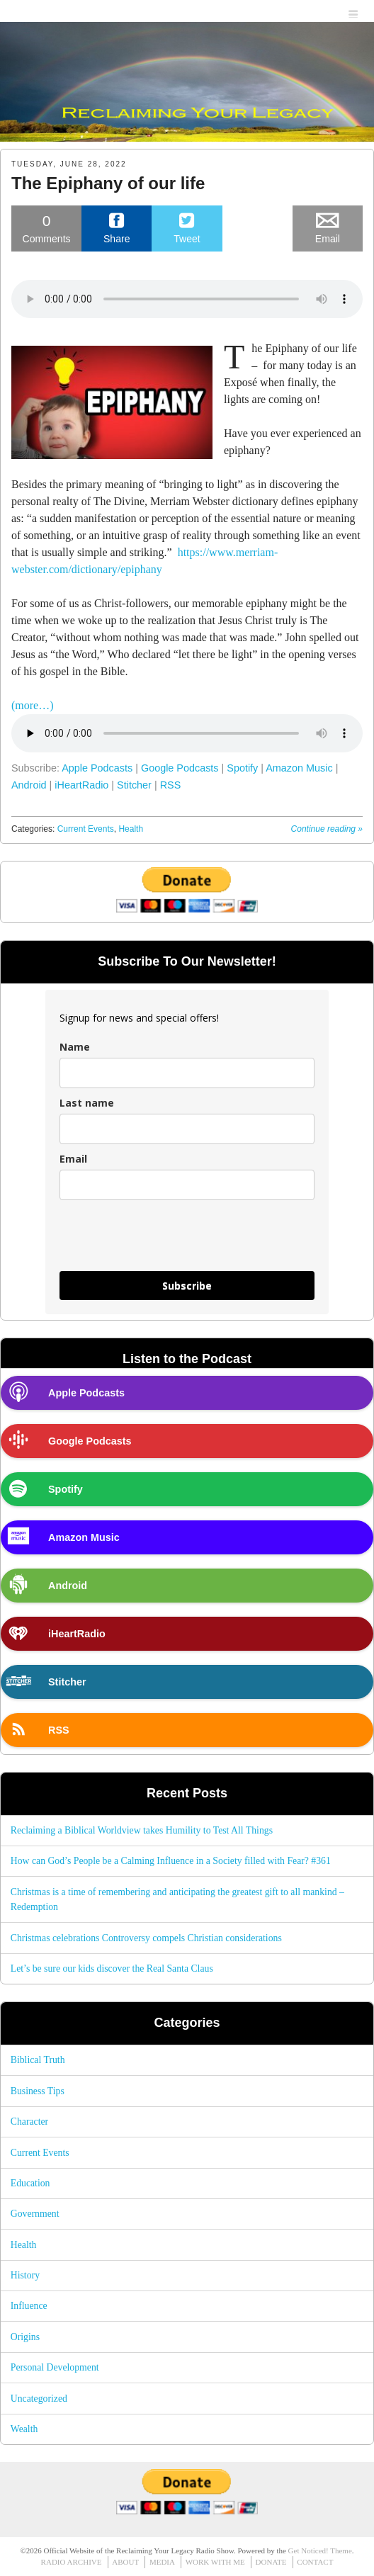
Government (35, 2213)
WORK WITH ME (215, 2562)
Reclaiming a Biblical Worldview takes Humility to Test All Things (142, 1830)
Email (73, 1158)
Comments (46, 227)
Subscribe (187, 1285)
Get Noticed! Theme (320, 2550)
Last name (87, 1102)
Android (29, 785)
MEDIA (162, 2562)
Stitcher (134, 785)
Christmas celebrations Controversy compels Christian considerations (146, 1938)
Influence (29, 2305)
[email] (187, 1185)
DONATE (271, 2562)
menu (354, 12)
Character (29, 2121)
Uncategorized (39, 2398)
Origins (25, 2337)
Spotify (242, 768)
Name (75, 1046)
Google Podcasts (180, 768)
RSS (170, 785)
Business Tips (37, 2091)
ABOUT (125, 2562)
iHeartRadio (81, 785)
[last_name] (187, 1129)
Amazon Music (299, 768)
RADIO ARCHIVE (71, 2562)
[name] (187, 1073)
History (25, 2275)
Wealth (24, 2429)
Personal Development (55, 2367)
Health (130, 829)
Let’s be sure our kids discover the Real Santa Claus (112, 1968)
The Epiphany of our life (108, 183)
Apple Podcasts (97, 768)
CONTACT (315, 2562)
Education (30, 2183)
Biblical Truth (38, 2060)
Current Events (85, 829)
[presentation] (167, 1242)
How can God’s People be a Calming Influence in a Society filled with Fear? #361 (171, 1860)
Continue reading (327, 829)
